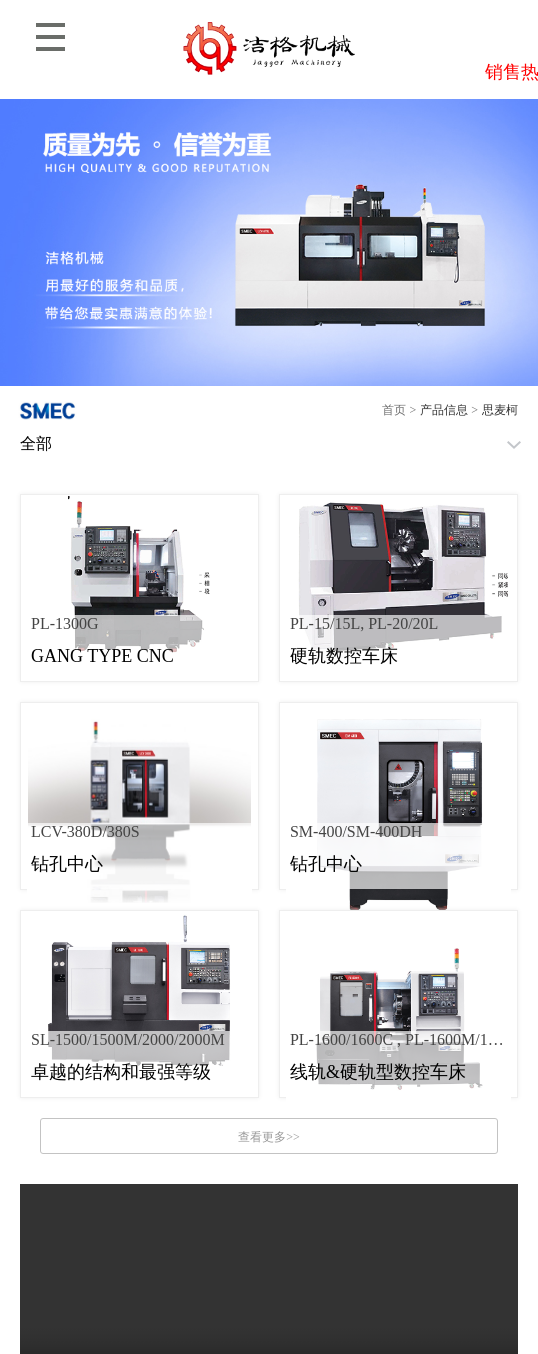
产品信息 (444, 410)
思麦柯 (500, 410)
